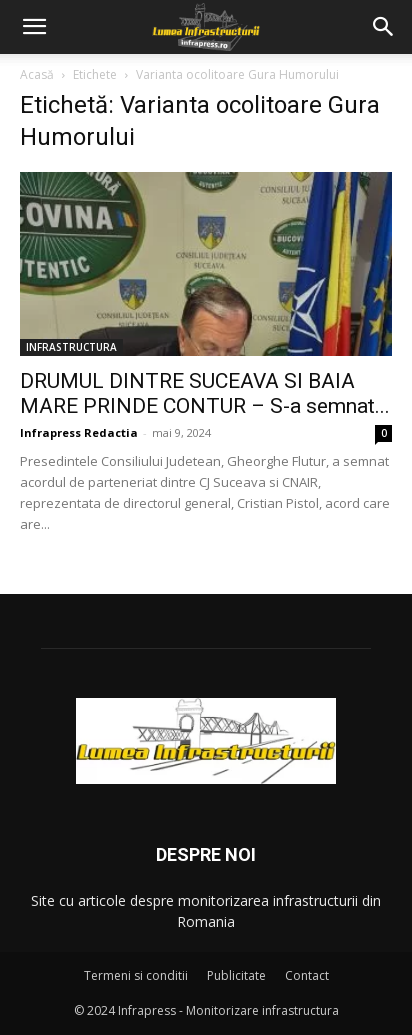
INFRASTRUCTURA (71, 347)
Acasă (37, 74)
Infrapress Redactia (79, 432)
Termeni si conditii (136, 975)
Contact (307, 975)
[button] (34, 27)
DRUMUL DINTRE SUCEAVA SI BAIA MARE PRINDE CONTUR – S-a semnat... (205, 393)
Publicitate (236, 975)
